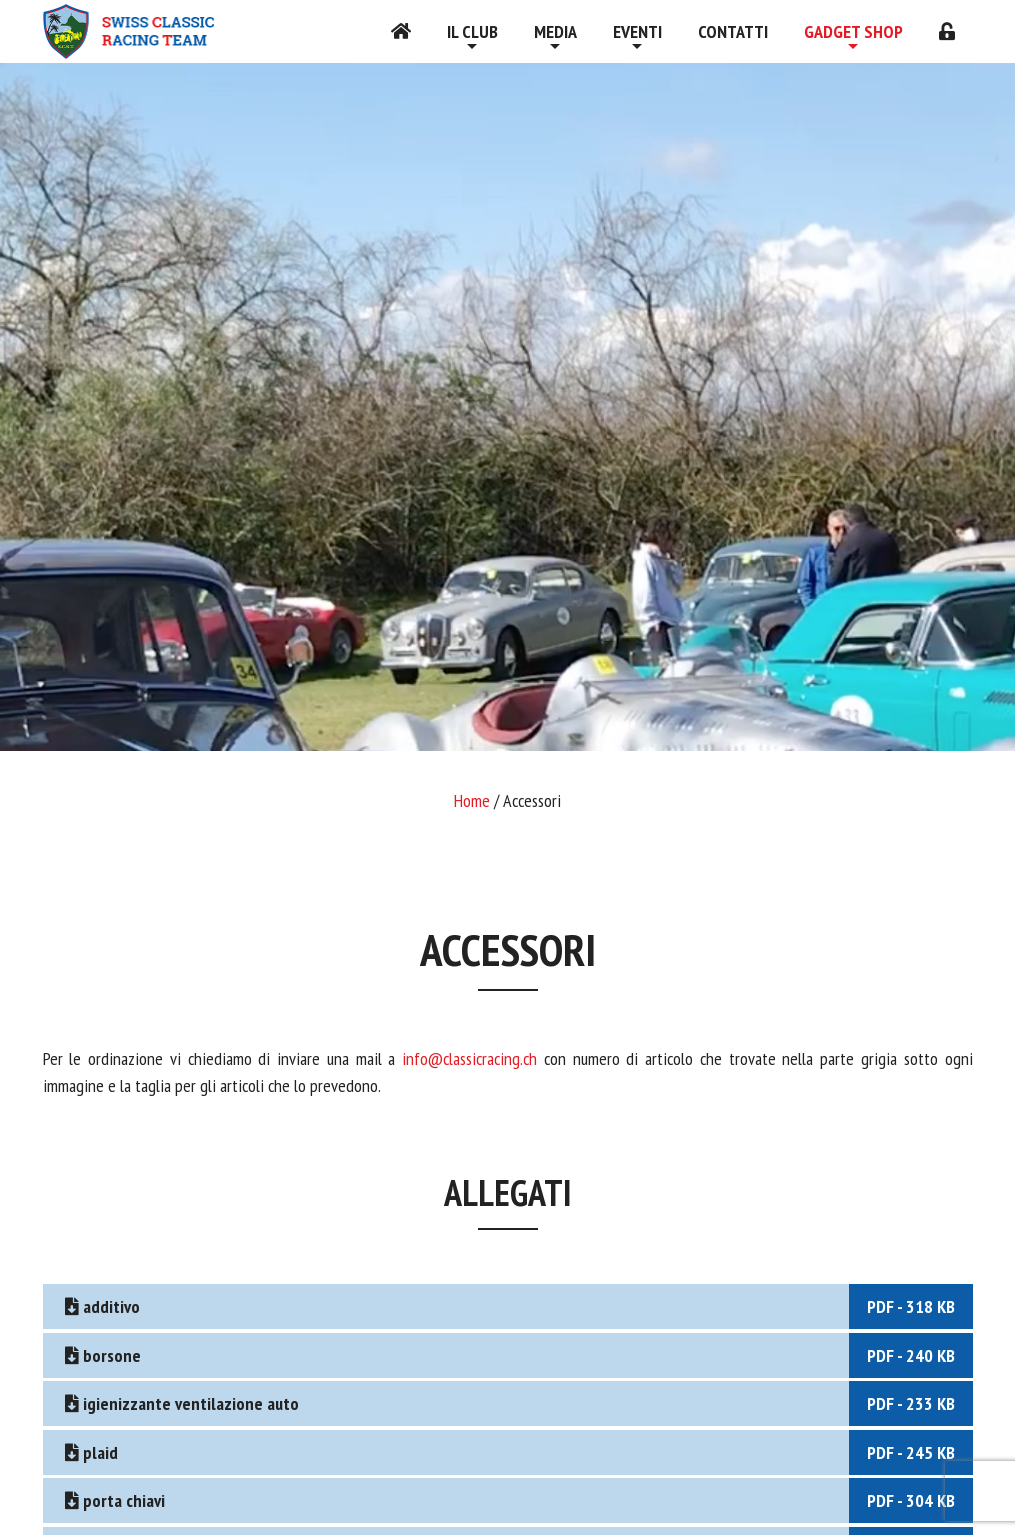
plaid (517, 1452)
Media (555, 31)
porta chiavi (517, 1500)
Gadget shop (853, 31)
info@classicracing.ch (473, 1058)
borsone (517, 1355)
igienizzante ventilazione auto (517, 1403)
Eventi (637, 31)
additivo (517, 1306)
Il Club (472, 31)
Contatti (733, 31)
